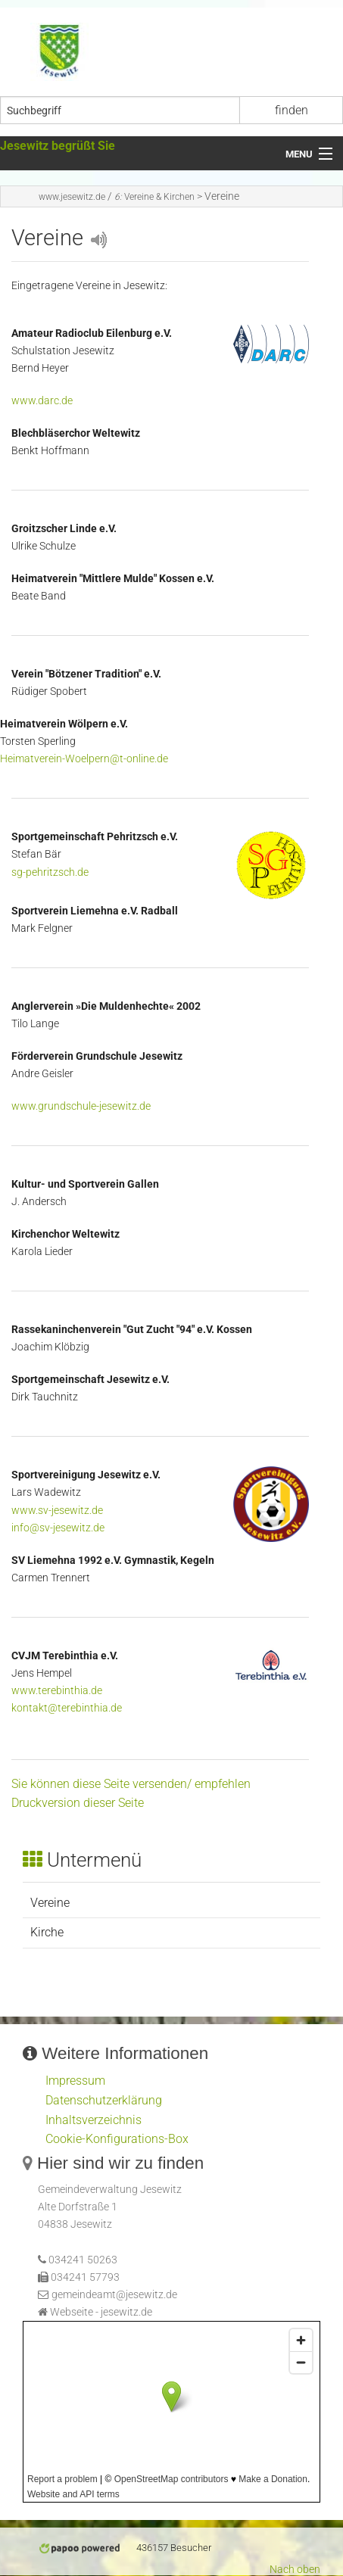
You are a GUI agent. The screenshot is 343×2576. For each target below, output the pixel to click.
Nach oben (295, 2569)
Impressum (75, 2080)
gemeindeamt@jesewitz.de (114, 2294)
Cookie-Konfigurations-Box (117, 2139)
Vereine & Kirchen (154, 197)
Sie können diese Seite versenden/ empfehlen (131, 1784)
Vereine (50, 1902)
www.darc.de (42, 400)
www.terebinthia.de (56, 1690)
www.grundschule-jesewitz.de (81, 1106)
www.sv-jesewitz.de (57, 1510)
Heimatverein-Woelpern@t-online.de (84, 758)
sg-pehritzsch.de (50, 872)
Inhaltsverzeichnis (93, 2120)
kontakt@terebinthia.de (66, 1708)
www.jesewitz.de (72, 197)
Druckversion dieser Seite (77, 1803)
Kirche (47, 1932)
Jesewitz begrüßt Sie (57, 146)
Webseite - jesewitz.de (101, 2312)
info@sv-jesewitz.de (57, 1528)
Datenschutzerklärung (103, 2100)
